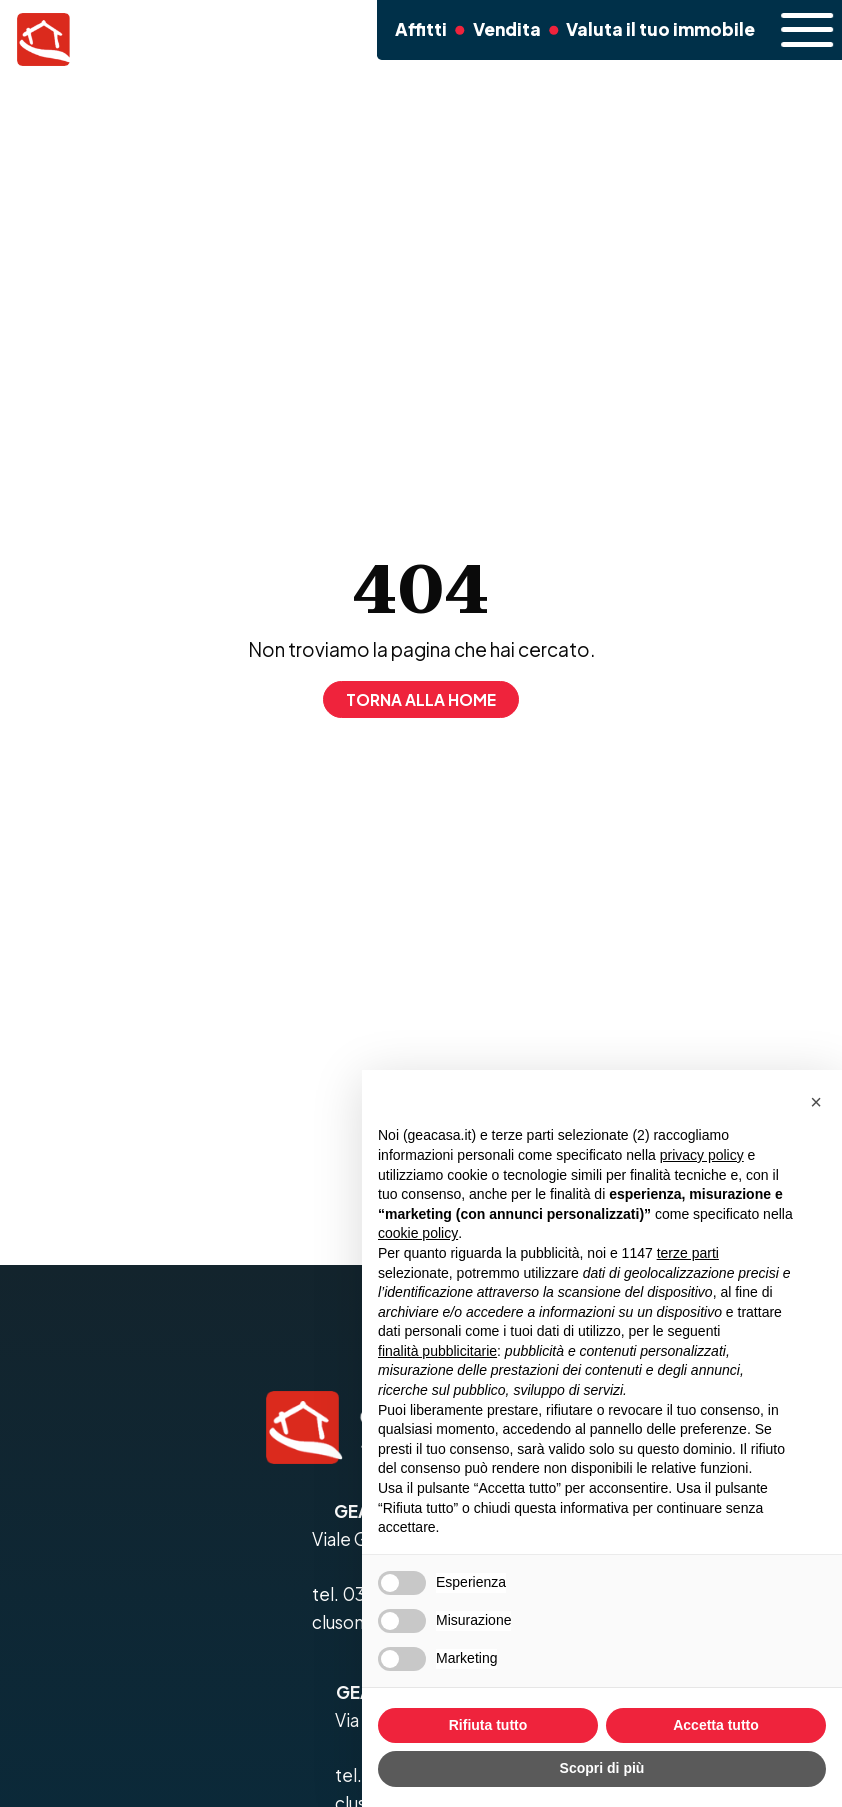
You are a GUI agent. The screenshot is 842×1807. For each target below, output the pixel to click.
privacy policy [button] (702, 1155)
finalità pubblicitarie (437, 1351)
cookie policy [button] (418, 1233)
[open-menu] (794, 30)
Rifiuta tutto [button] (488, 1725)
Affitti (414, 29)
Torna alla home (421, 699)
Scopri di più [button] (602, 1768)
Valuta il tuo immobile (648, 29)
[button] (816, 1102)
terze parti (688, 1253)
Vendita (500, 29)
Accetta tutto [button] (716, 1725)
